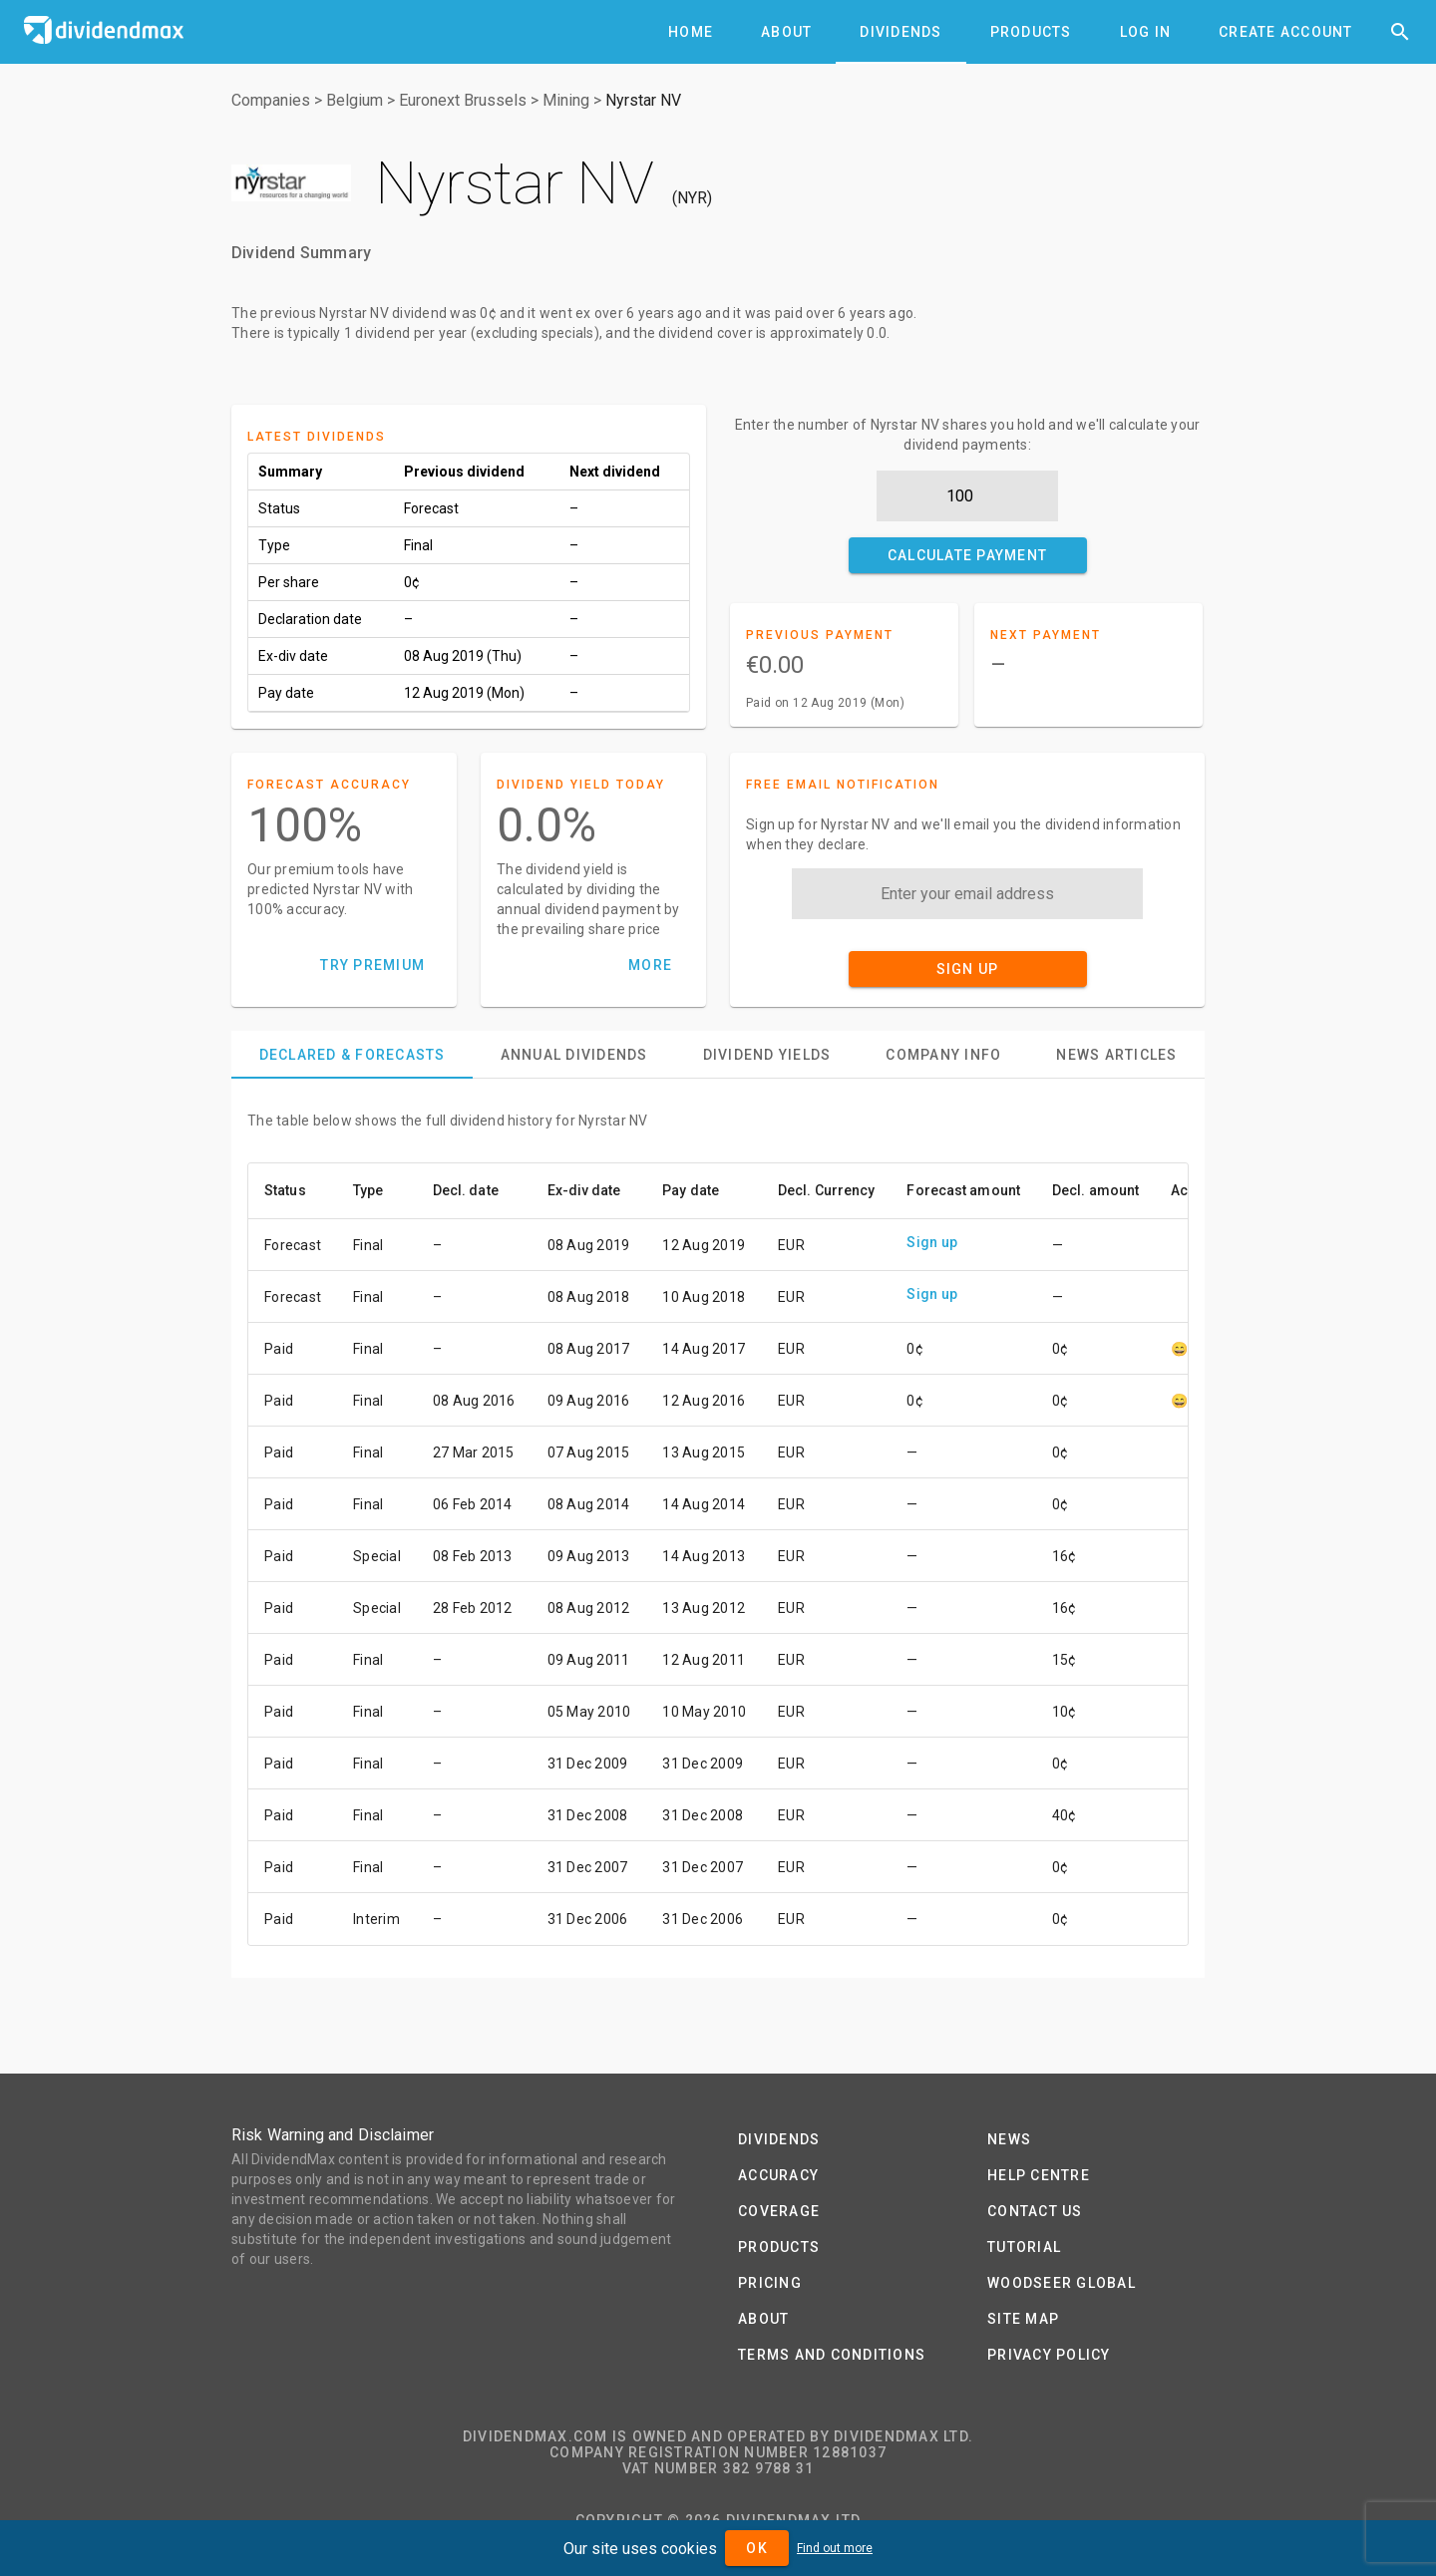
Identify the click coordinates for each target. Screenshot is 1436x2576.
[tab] (690, 32)
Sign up (931, 1242)
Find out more (835, 2548)
